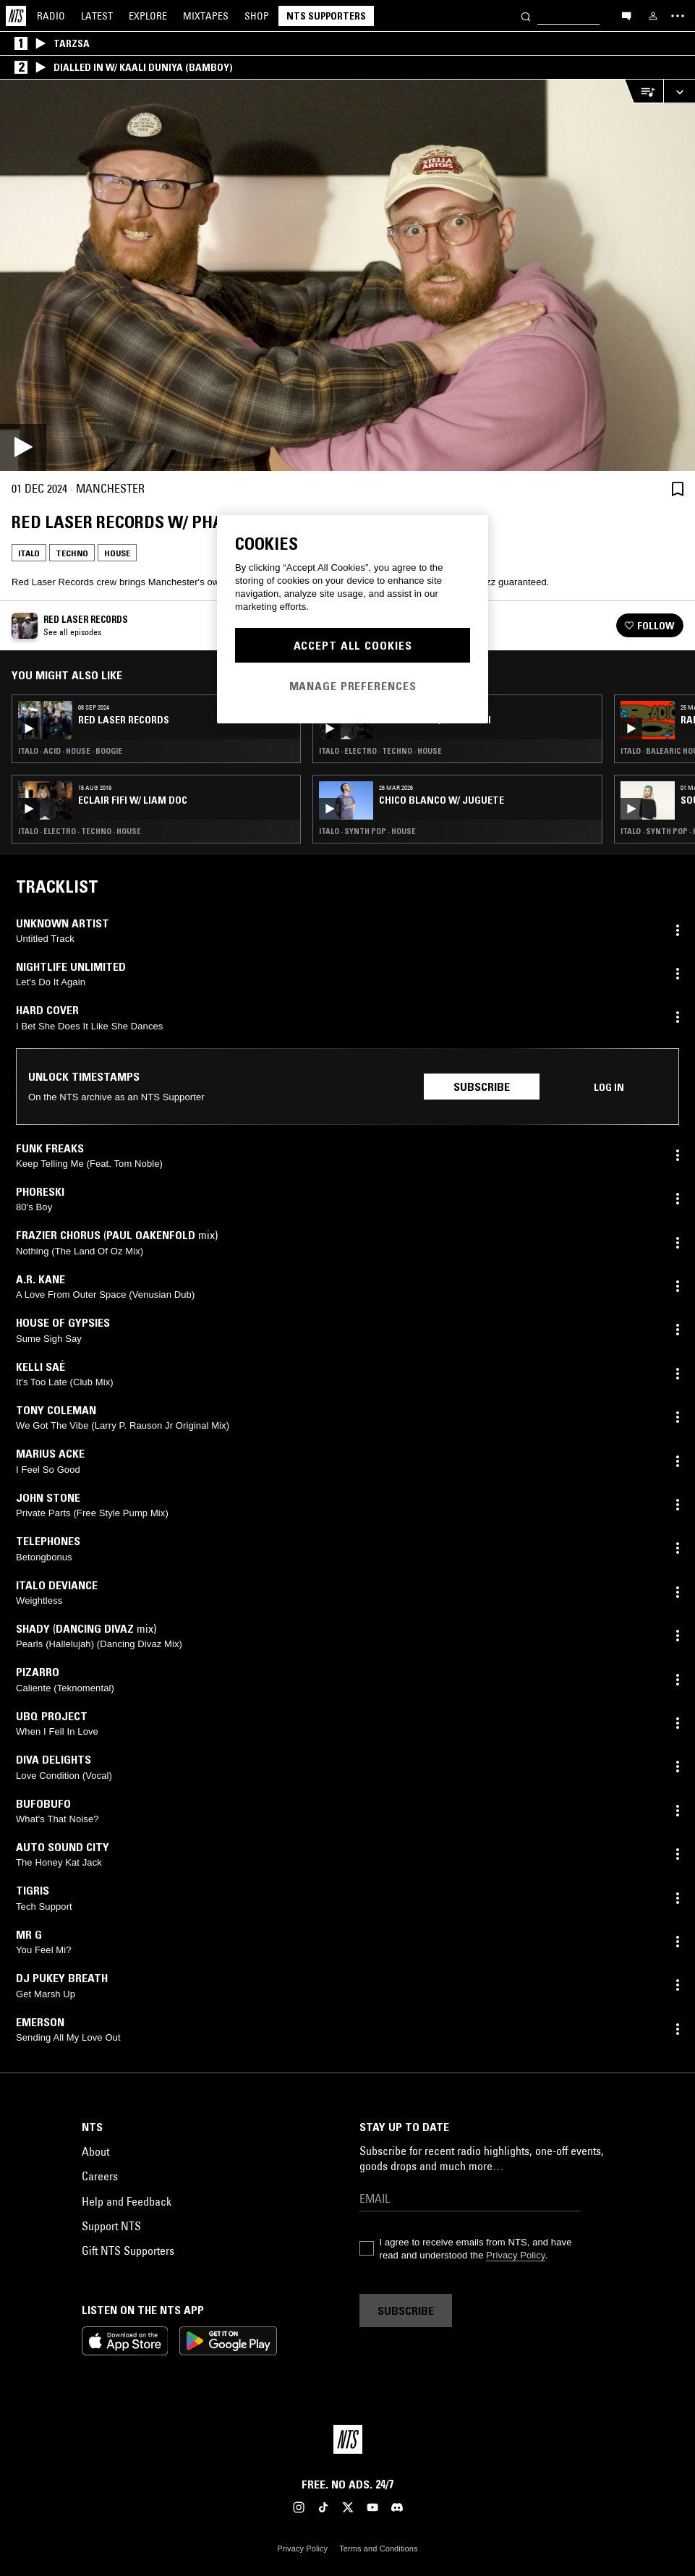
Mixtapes (206, 15)
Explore (148, 15)
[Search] (525, 16)
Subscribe (481, 1086)
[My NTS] (653, 15)
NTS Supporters (326, 15)
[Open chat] (626, 15)
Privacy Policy (515, 2255)
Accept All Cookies (353, 645)
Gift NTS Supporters (128, 2250)
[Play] (347, 275)
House (117, 553)
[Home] (16, 16)
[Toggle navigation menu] (677, 16)
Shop (256, 15)
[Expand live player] (679, 91)
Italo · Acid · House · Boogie (70, 751)
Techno (72, 553)
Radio (51, 15)
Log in (609, 1087)
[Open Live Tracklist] (643, 91)
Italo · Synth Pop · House (367, 831)
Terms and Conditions (378, 2548)
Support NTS (111, 2226)
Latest (97, 15)
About (95, 2151)
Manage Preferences (353, 686)
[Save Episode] (677, 488)
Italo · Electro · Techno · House (79, 831)
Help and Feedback (126, 2201)
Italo (29, 553)
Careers (100, 2176)
